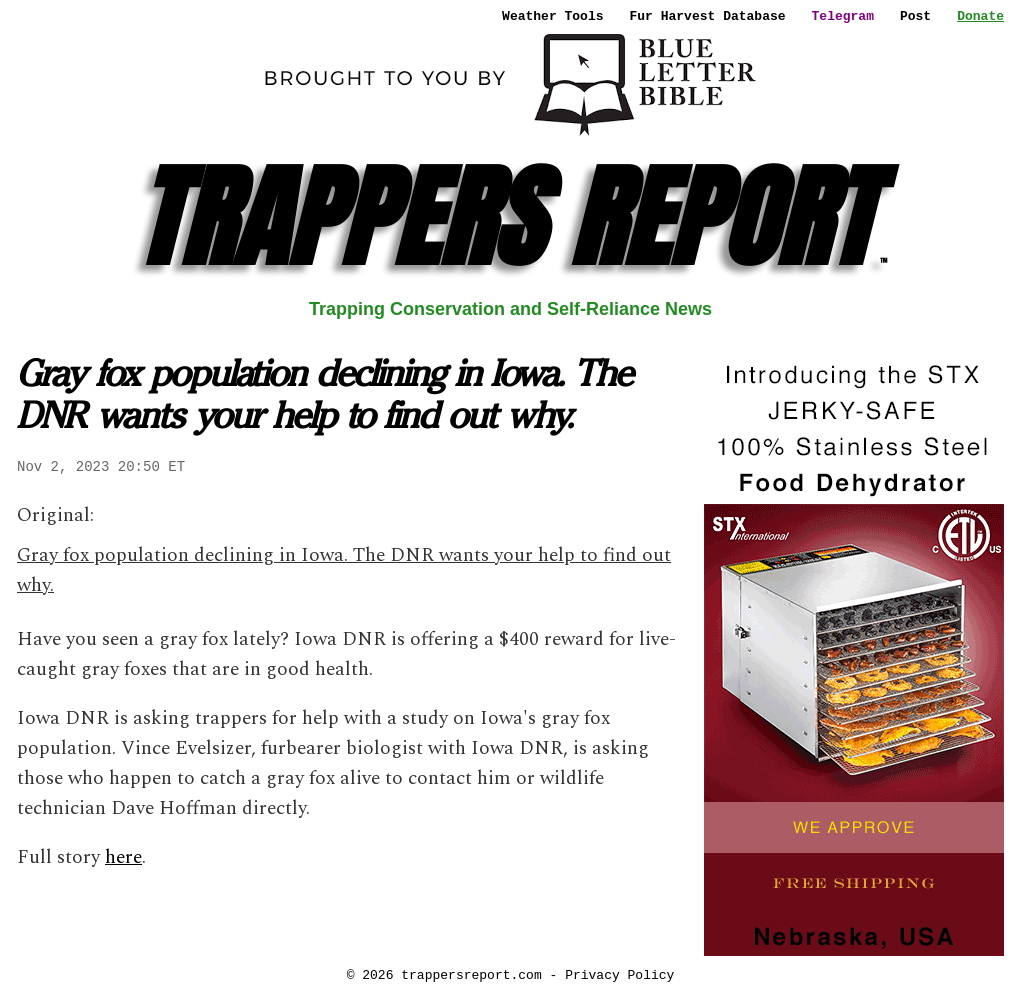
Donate (980, 16)
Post (915, 16)
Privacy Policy (619, 975)
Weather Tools (552, 16)
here (123, 857)
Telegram (843, 16)
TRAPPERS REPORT (510, 217)
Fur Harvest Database (708, 16)
